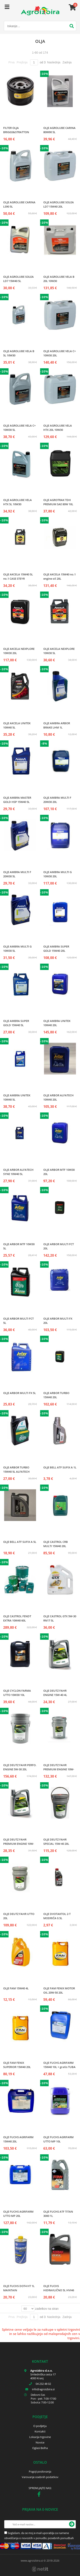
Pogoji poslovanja (40, 2471)
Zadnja (67, 62)
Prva (11, 62)
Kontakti (40, 2431)
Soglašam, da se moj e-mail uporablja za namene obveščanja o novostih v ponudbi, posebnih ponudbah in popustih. (39, 2538)
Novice (40, 2442)
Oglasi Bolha (40, 2448)
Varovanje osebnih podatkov (40, 2477)
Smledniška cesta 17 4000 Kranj (43, 2376)
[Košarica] (71, 7)
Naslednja (53, 62)
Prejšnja (22, 62)
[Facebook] (40, 2495)
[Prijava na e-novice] (72, 2524)
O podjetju (40, 2426)
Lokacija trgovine (40, 2437)
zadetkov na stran (47, 2308)
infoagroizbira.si (43, 2389)
